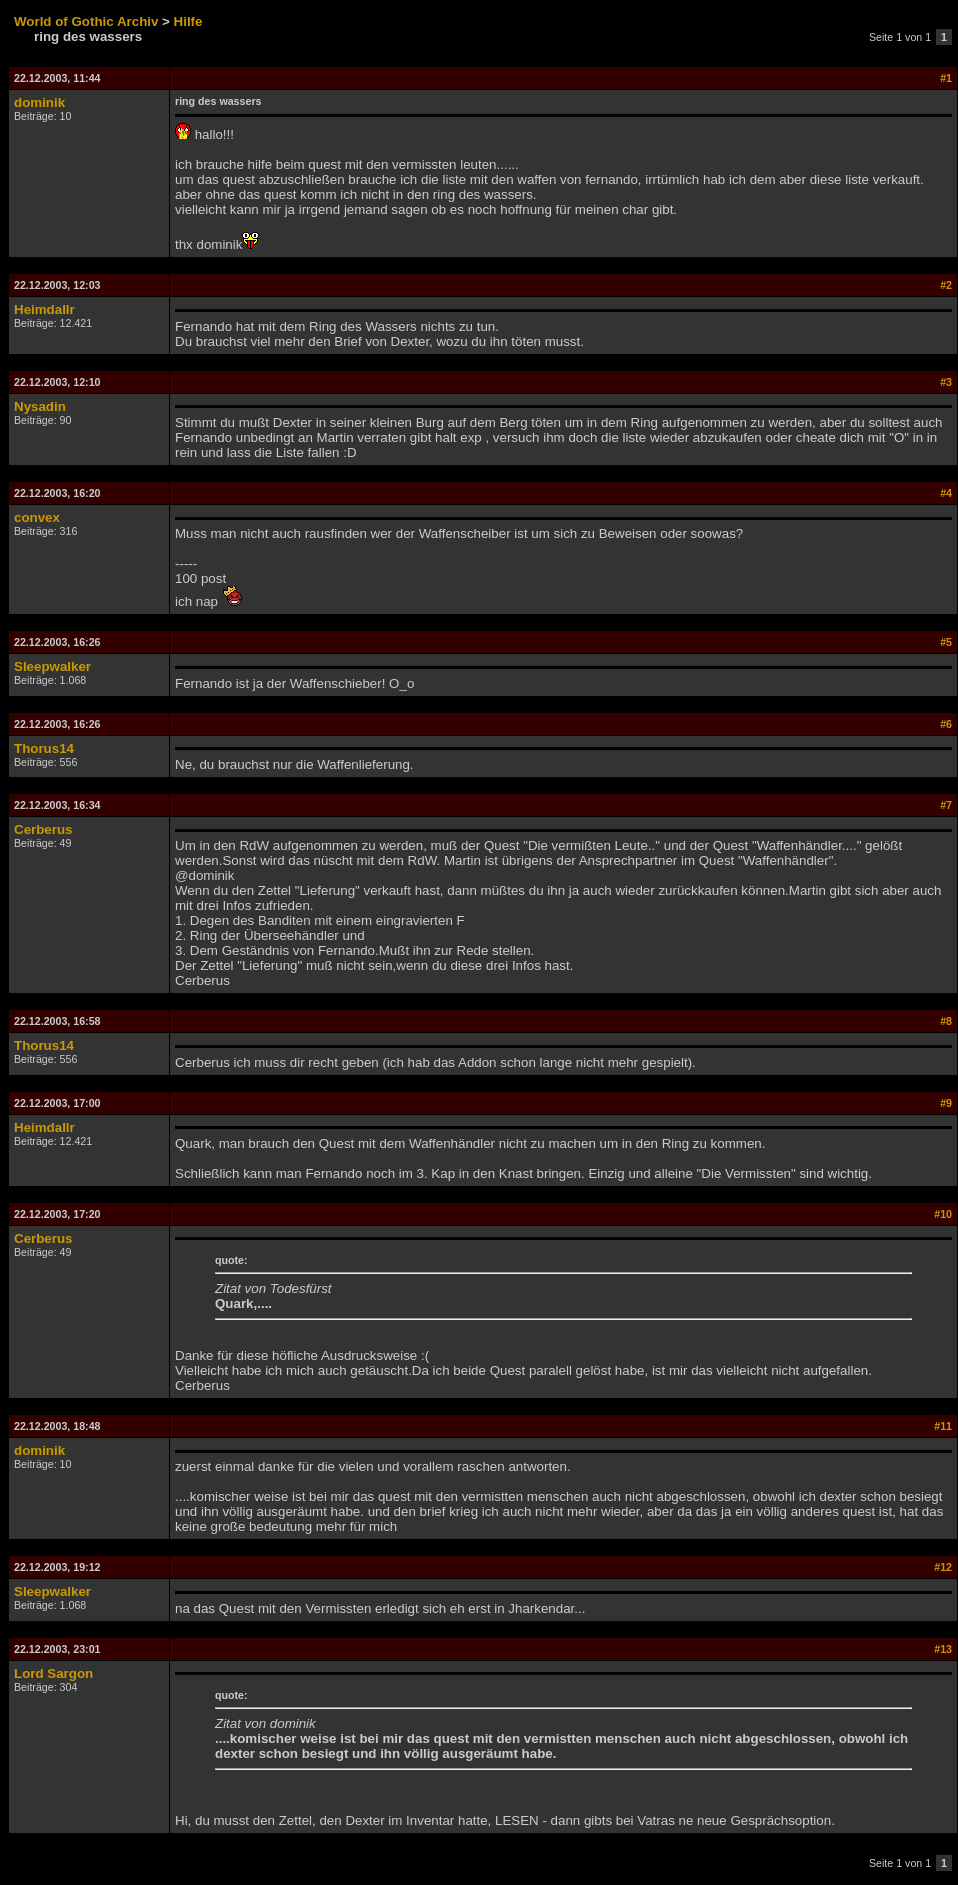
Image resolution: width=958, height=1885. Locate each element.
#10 (943, 1214)
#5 (946, 642)
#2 (946, 285)
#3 (946, 382)
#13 (943, 1649)
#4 (946, 493)
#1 (946, 78)
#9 (946, 1103)
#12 (943, 1567)
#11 (943, 1426)
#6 (946, 724)
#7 (946, 805)
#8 (946, 1021)
